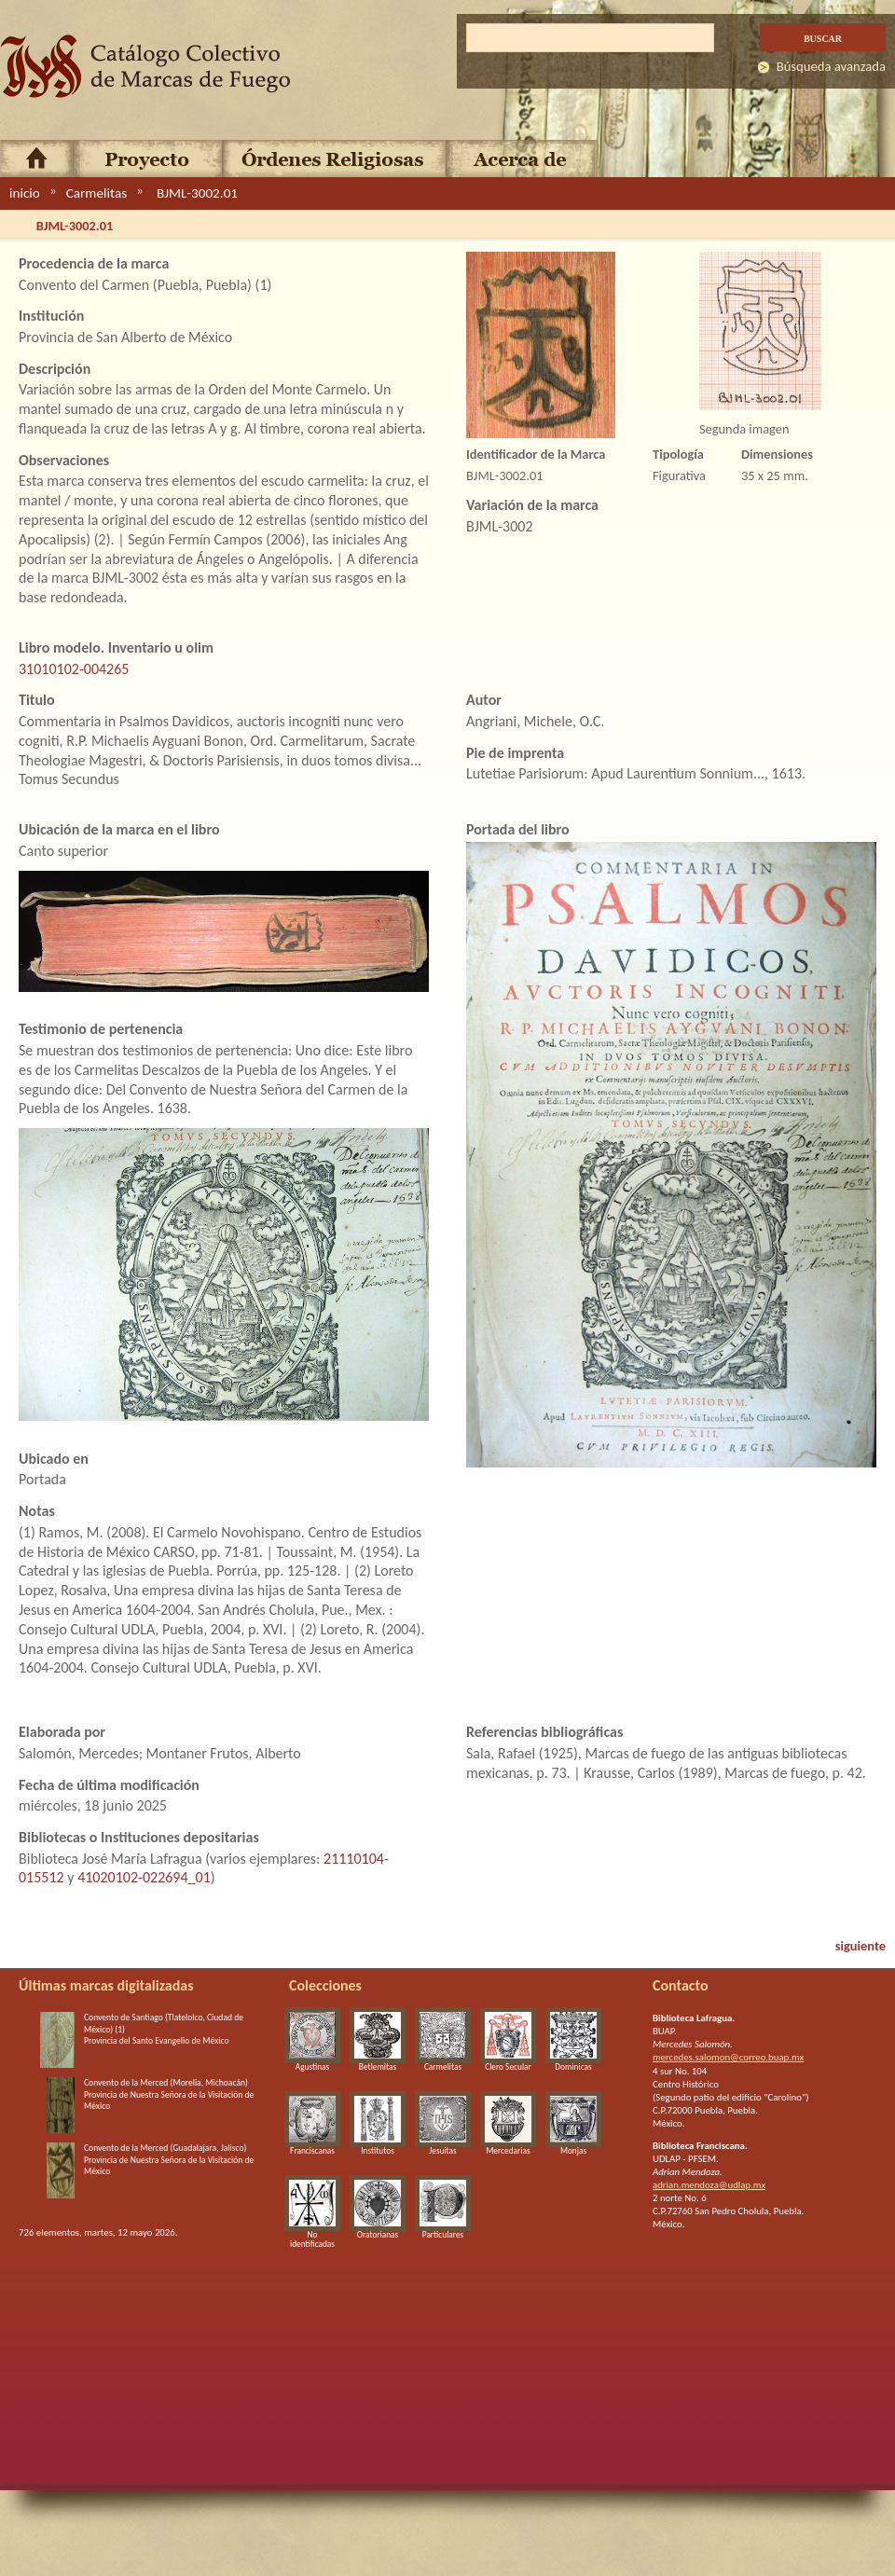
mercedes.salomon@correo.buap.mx (728, 2057)
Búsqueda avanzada (831, 66)
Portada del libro (518, 829)
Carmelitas (96, 193)
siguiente (860, 1945)
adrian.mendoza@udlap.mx (709, 2185)
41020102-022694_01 (144, 1877)
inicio (24, 193)
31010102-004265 (74, 669)
